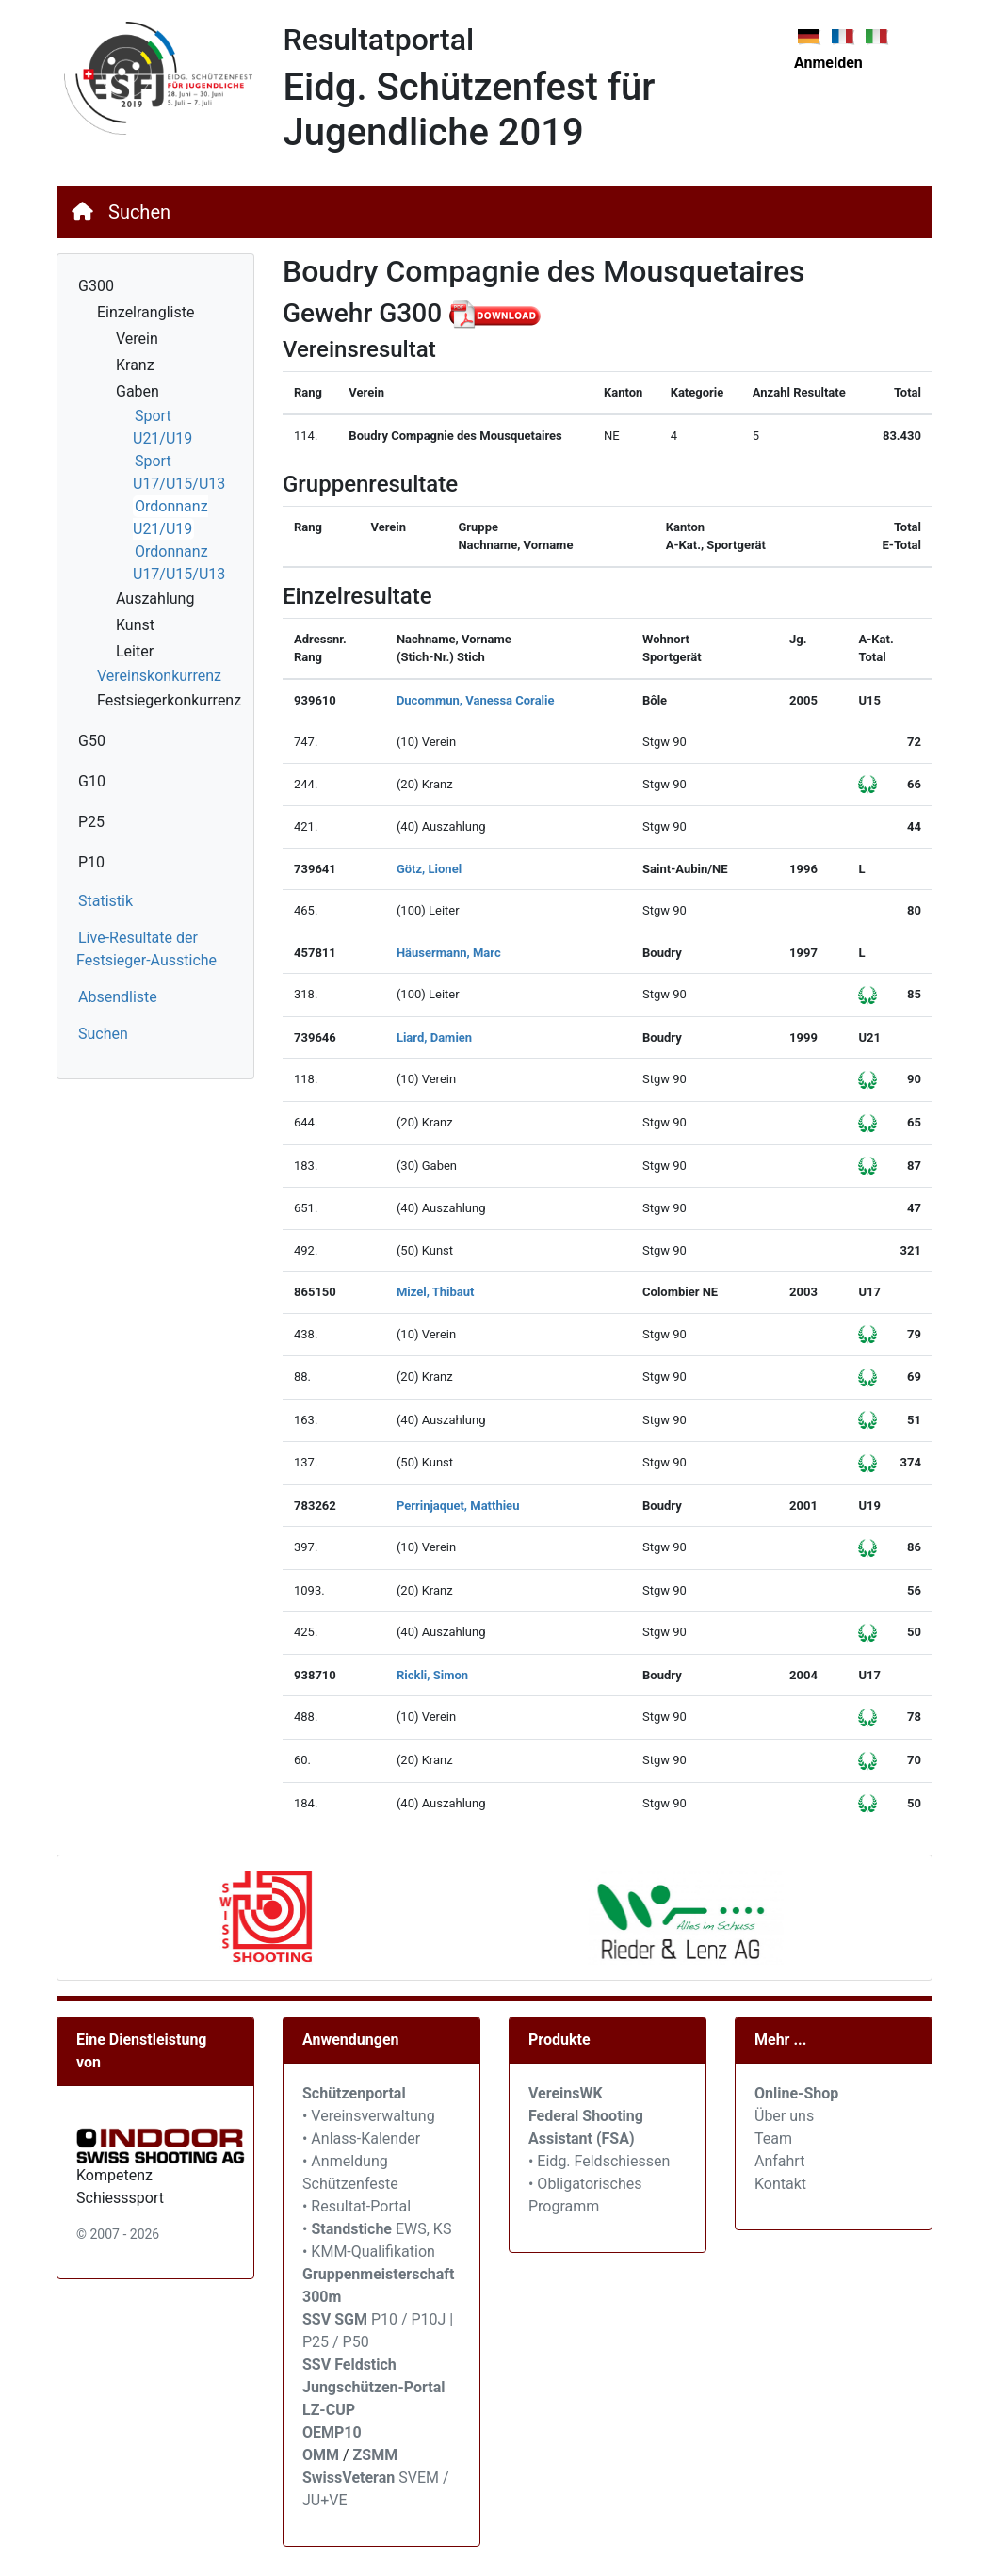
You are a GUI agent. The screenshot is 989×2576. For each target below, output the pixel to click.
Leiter (135, 651)
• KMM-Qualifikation (368, 2251)
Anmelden (828, 63)
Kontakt (780, 2184)
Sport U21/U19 (162, 427)
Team (773, 2138)
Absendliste (117, 997)
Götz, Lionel (429, 869)
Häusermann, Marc (449, 953)
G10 (91, 781)
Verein (137, 339)
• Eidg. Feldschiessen (599, 2161)
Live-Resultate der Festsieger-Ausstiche (146, 949)
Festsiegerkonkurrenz (169, 700)
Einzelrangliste (145, 312)
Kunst (135, 625)
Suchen (139, 212)
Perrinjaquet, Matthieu (458, 1506)
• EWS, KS (376, 2229)
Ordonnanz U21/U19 (170, 517)
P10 (91, 862)
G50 (91, 741)
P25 (91, 822)
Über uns (784, 2116)
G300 (96, 286)
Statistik (105, 901)
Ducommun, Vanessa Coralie (476, 700)
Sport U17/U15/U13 (179, 472)
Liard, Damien (434, 1037)
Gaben (137, 391)
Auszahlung (155, 599)
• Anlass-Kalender (361, 2138)
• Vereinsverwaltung (368, 2116)
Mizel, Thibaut (436, 1292)
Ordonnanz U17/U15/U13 (179, 563)
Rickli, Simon (432, 1675)
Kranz (135, 365)
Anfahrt (779, 2161)
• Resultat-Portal (356, 2206)
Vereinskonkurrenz (159, 676)
